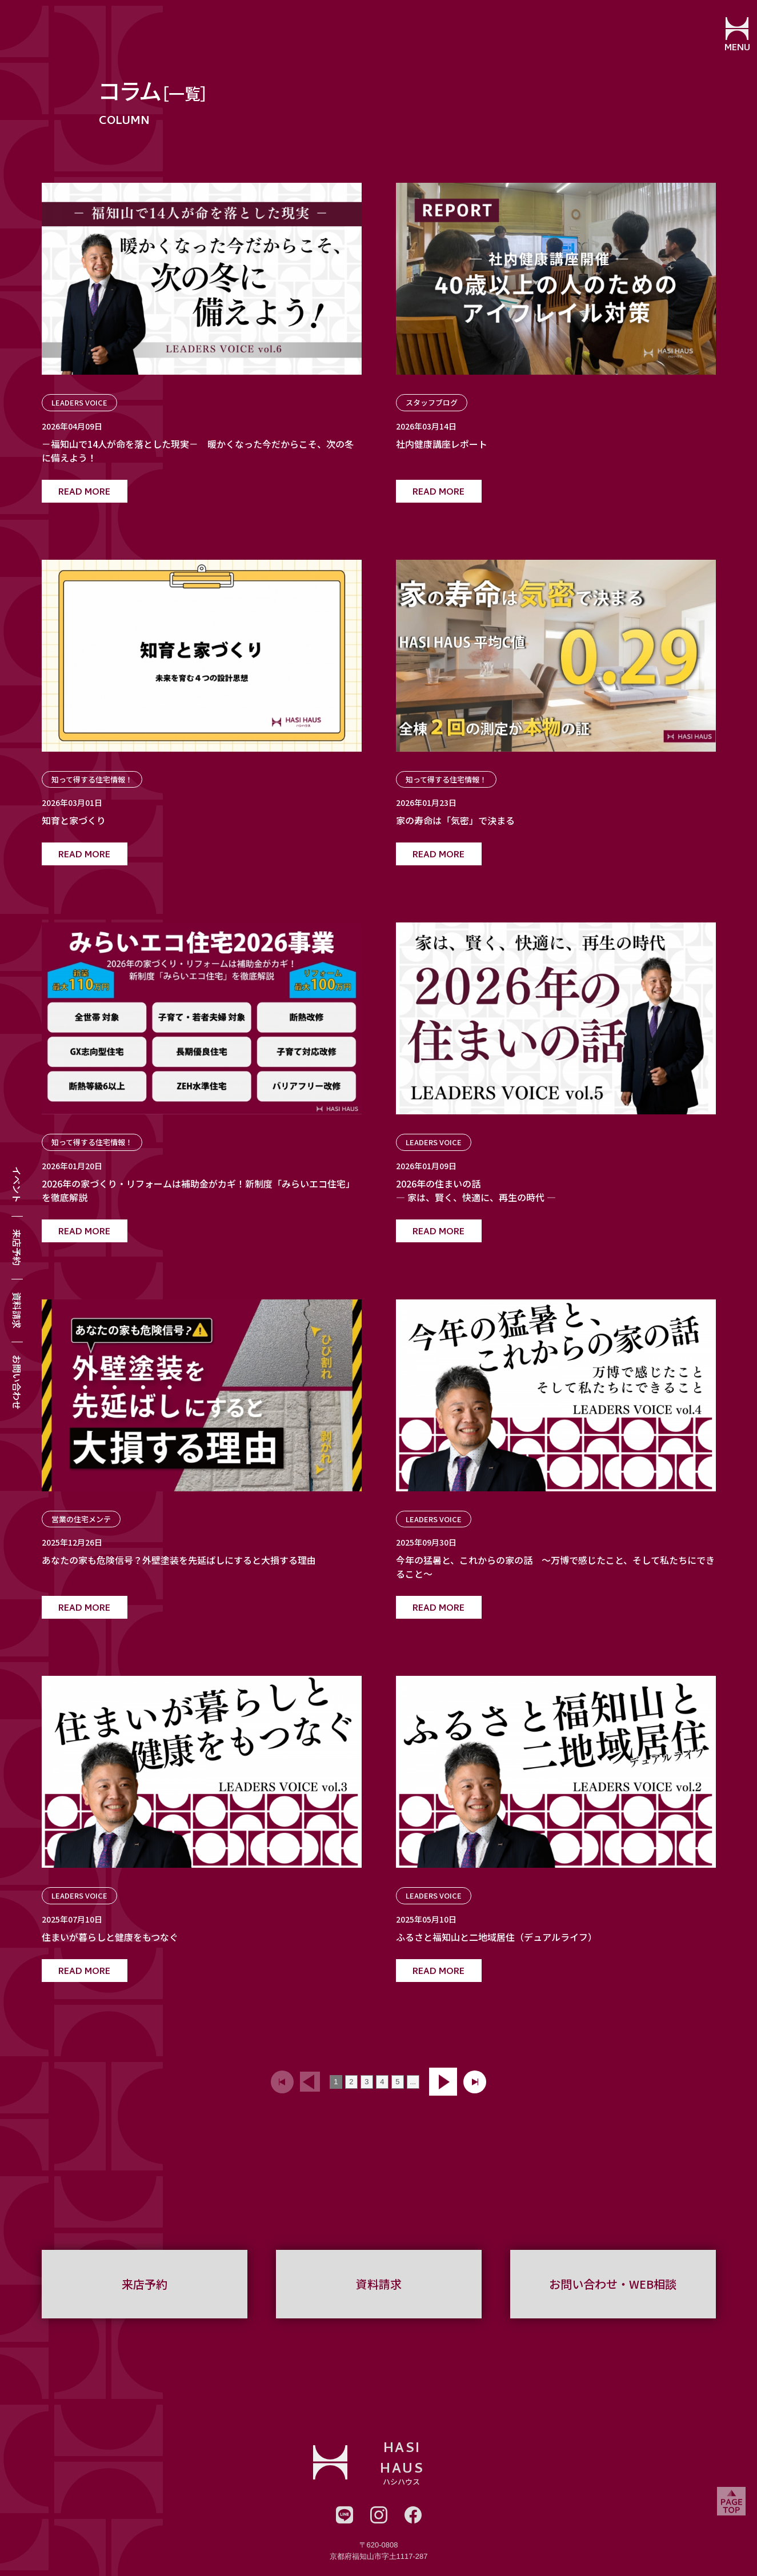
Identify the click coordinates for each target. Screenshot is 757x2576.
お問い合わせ (17, 1382)
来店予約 (17, 1247)
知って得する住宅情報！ (92, 779)
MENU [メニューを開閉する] (731, 48)
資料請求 (17, 1310)
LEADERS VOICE (79, 402)
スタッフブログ (432, 402)
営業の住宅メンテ (81, 1519)
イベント (17, 1184)
